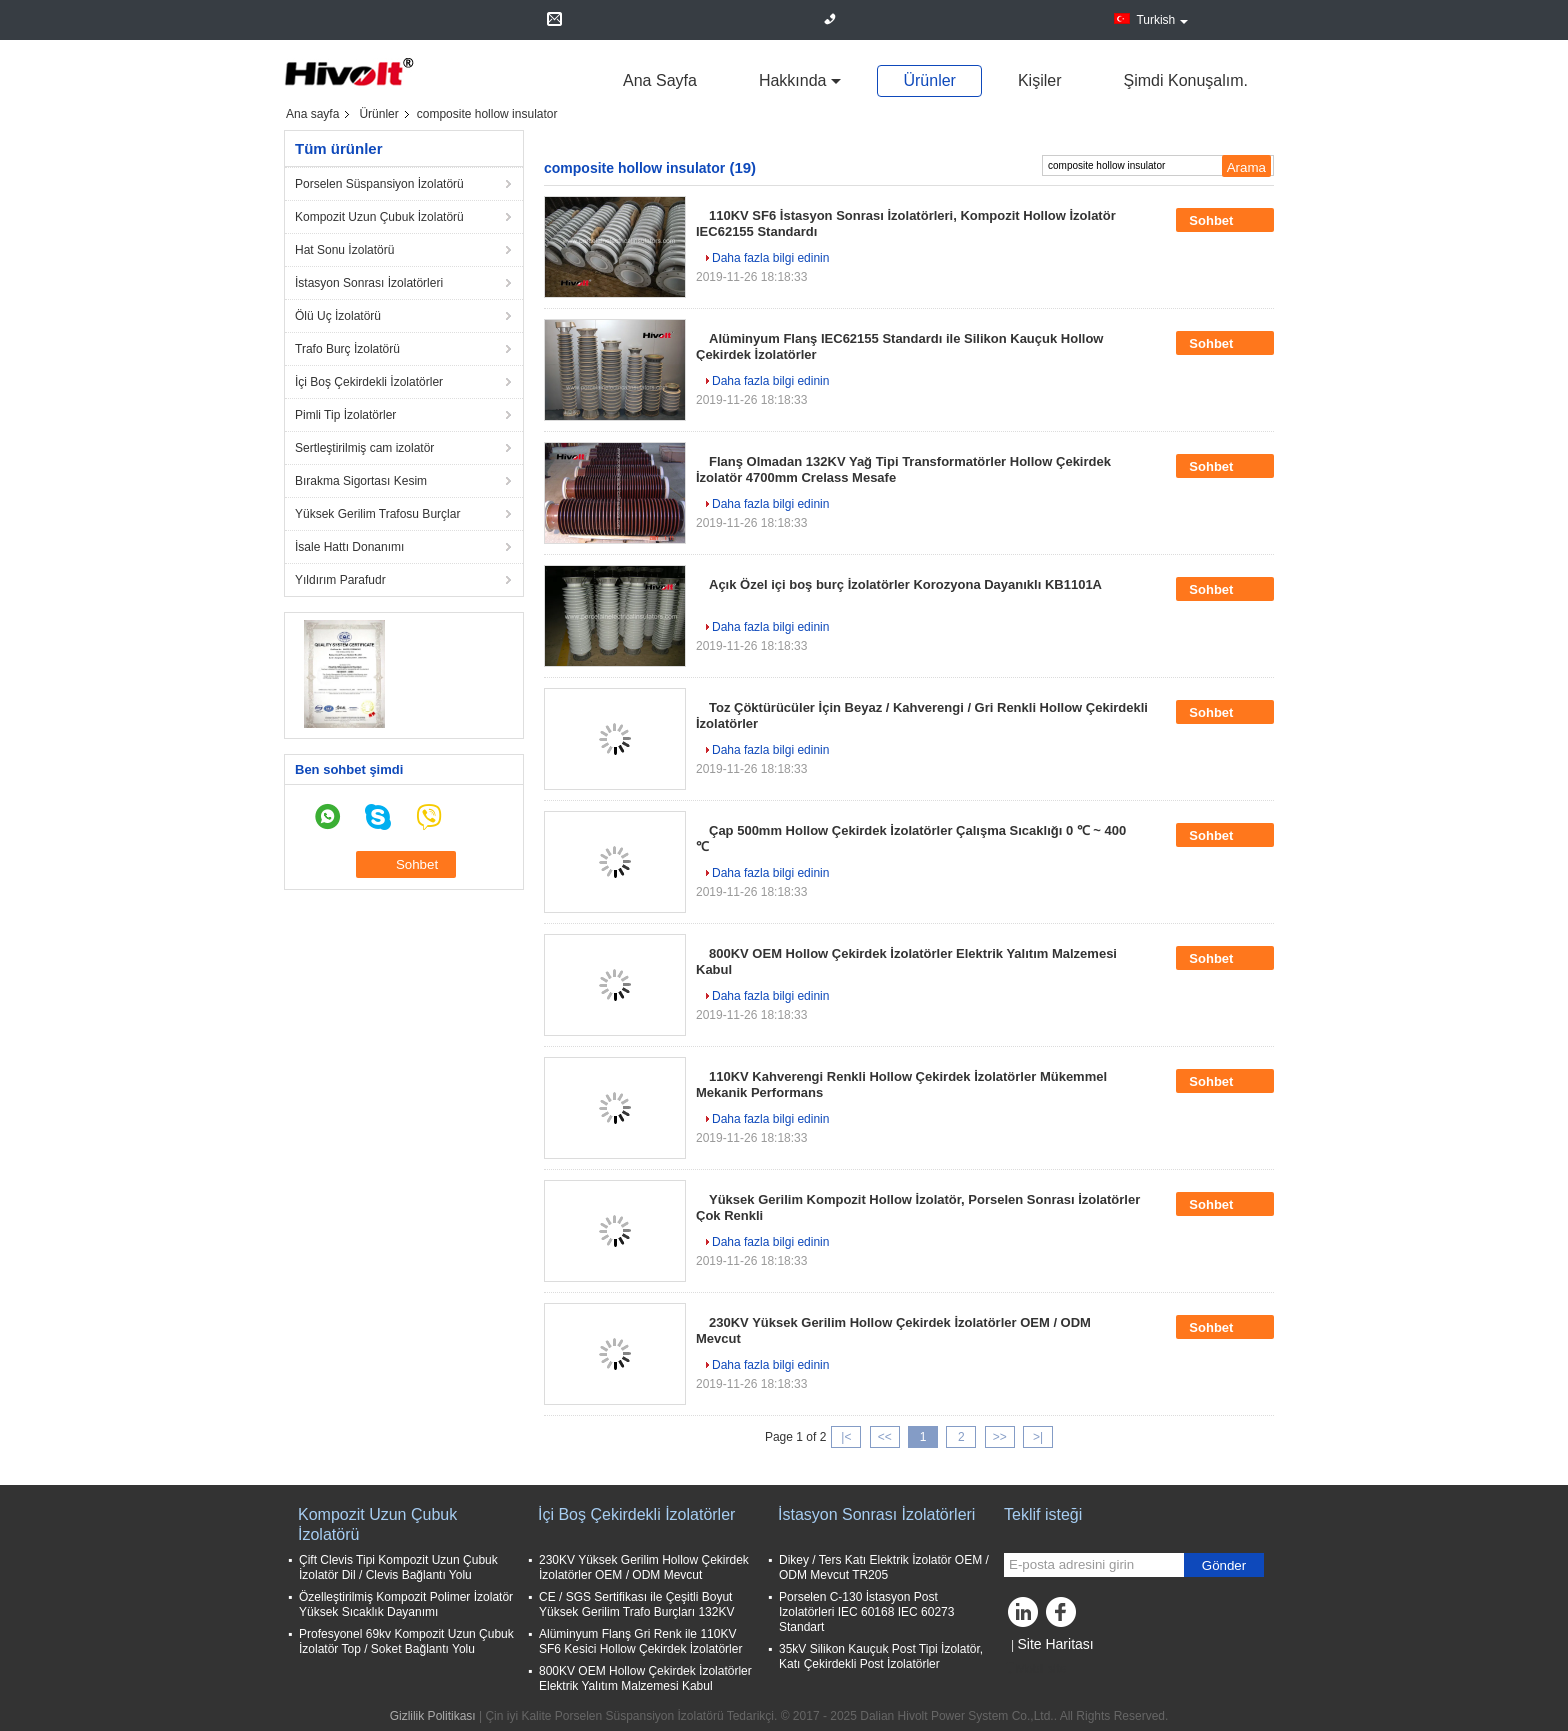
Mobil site (1035, 1669)
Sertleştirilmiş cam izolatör (364, 448)
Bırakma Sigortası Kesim (361, 481)
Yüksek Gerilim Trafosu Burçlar (377, 514)
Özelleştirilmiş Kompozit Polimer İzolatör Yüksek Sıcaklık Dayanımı (406, 1604)
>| (1038, 1437)
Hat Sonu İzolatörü (344, 250)
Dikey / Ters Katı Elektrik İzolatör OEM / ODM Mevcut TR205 (884, 1567)
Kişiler (1040, 80)
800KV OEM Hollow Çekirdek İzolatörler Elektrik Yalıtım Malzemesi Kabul (645, 1678)
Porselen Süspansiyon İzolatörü (379, 184)
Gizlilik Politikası (433, 1716)
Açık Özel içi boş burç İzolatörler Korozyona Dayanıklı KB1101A (905, 584)
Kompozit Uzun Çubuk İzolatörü (379, 217)
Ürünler (929, 80)
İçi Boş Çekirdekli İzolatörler (369, 382)
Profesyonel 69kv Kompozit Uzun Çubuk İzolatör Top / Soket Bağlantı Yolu (406, 1641)
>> (1000, 1437)
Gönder (1224, 1565)
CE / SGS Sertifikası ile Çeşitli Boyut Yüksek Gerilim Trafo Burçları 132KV (636, 1604)
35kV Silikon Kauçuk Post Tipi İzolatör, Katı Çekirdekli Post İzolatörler (881, 1656)
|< (846, 1437)
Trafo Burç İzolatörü (347, 349)
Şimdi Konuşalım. (1186, 80)
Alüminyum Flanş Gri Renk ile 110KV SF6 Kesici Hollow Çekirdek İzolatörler (640, 1641)
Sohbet (1225, 220)
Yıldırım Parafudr (340, 580)
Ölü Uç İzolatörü (338, 316)
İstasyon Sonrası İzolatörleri (369, 283)
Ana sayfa (660, 80)
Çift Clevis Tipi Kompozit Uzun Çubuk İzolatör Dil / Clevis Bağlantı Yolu (398, 1567)
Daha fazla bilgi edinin (770, 258)
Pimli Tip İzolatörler (345, 415)
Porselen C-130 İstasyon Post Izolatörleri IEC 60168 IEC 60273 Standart (866, 1612)
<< (885, 1437)
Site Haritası (1055, 1644)
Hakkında (793, 80)
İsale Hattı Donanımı (349, 547)
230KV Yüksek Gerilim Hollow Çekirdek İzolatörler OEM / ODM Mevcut (644, 1567)
